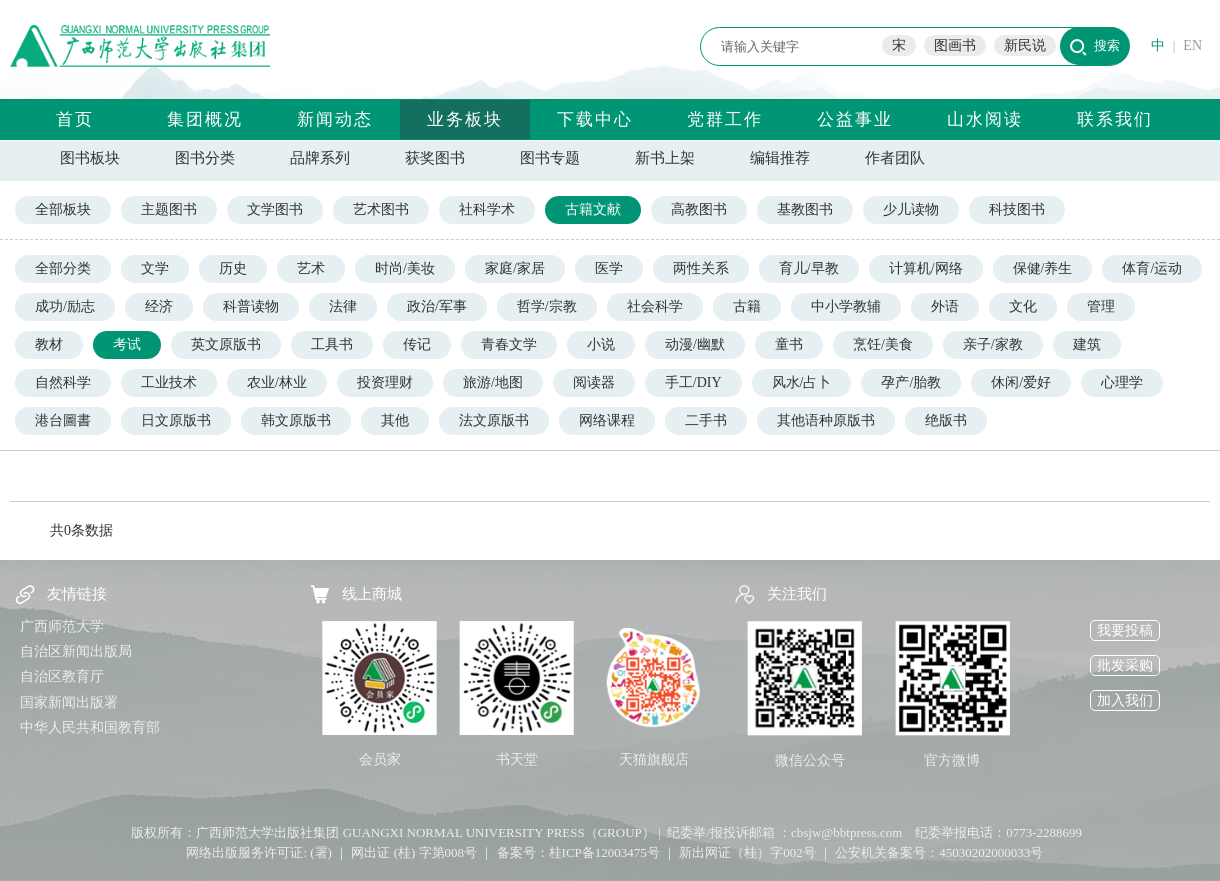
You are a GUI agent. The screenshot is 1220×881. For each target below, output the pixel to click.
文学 (155, 268)
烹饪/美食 (883, 344)
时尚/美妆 (405, 268)
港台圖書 (63, 420)
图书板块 (90, 158)
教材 (49, 344)
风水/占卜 (802, 382)
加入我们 (1125, 700)
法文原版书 (494, 420)
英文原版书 (226, 344)
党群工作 (725, 119)
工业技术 (169, 382)
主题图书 (169, 209)
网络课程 (607, 420)
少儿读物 (911, 209)
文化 (1023, 306)
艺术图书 (381, 209)
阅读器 (594, 382)
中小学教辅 (846, 306)
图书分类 (205, 158)
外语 (945, 306)
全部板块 (63, 209)
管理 (1101, 306)
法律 (343, 306)
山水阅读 (985, 119)
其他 (395, 420)
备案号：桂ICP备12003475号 (578, 852)
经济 (159, 306)
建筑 (1087, 344)
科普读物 (251, 306)
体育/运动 (1152, 268)
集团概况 (205, 119)
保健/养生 (1043, 268)
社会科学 (655, 306)
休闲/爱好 (1021, 382)
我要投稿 (1125, 630)
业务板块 (465, 119)
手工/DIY (693, 382)
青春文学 (509, 344)
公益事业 (855, 119)
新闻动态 (335, 119)
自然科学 (63, 382)
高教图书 (699, 209)
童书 (789, 344)
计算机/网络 (926, 268)
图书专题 (550, 158)
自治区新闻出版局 (76, 651)
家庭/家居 (515, 268)
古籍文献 (593, 209)
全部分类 (63, 268)
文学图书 (275, 209)
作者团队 (895, 158)
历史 (233, 268)
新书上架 (665, 158)
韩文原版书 (296, 420)
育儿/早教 (809, 268)
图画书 (955, 45)
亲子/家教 (993, 344)
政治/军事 (437, 306)
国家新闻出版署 (69, 702)
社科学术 (487, 209)
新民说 (1025, 45)
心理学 (1122, 382)
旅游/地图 (493, 382)
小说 (601, 344)
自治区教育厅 (62, 676)
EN (1192, 45)
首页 (75, 119)
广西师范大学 (62, 626)
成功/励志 (65, 306)
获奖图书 (435, 158)
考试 (127, 344)
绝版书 (946, 420)
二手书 (706, 420)
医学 (609, 268)
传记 (417, 344)
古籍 (747, 306)
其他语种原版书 (826, 420)
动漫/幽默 (695, 344)
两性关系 (701, 268)
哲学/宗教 (547, 306)
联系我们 (1115, 119)
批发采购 (1125, 665)
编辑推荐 (780, 158)
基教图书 (805, 209)
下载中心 (595, 119)
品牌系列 (320, 158)
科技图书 (1017, 209)
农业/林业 (277, 382)
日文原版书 (176, 420)
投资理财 (385, 382)
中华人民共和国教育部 (90, 727)
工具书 (332, 344)
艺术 (311, 268)
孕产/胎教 (911, 382)
